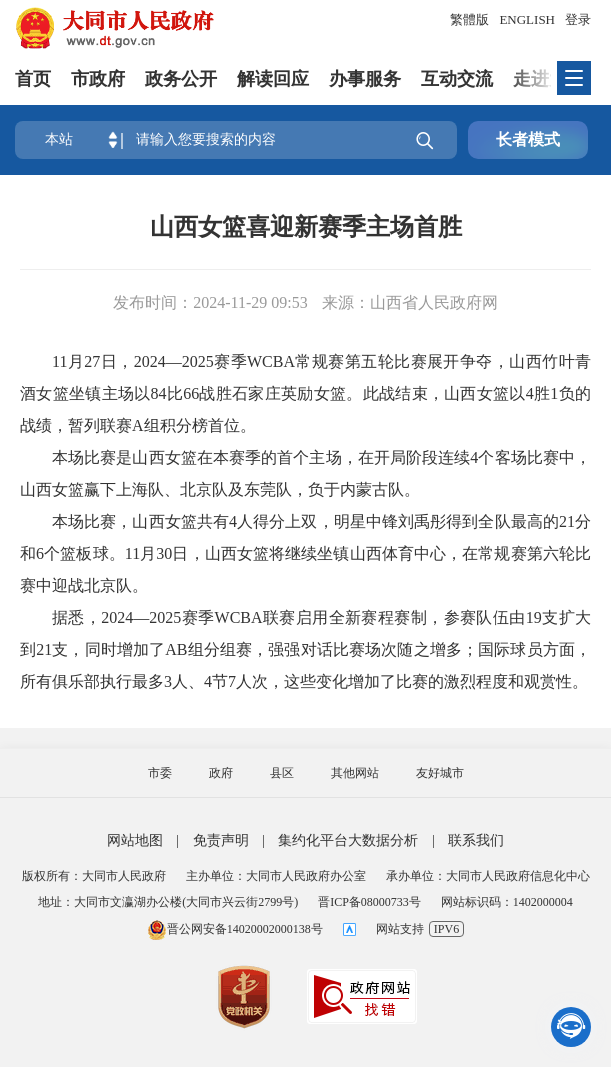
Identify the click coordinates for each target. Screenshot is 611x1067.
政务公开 (181, 79)
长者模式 (528, 139)
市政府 (98, 79)
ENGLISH (527, 19)
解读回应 (273, 79)
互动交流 (457, 79)
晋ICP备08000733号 (369, 902)
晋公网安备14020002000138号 (235, 929)
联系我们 (476, 840)
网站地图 (135, 840)
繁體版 (469, 19)
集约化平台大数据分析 (348, 840)
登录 (578, 19)
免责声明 (221, 840)
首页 (33, 79)
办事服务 (365, 79)
